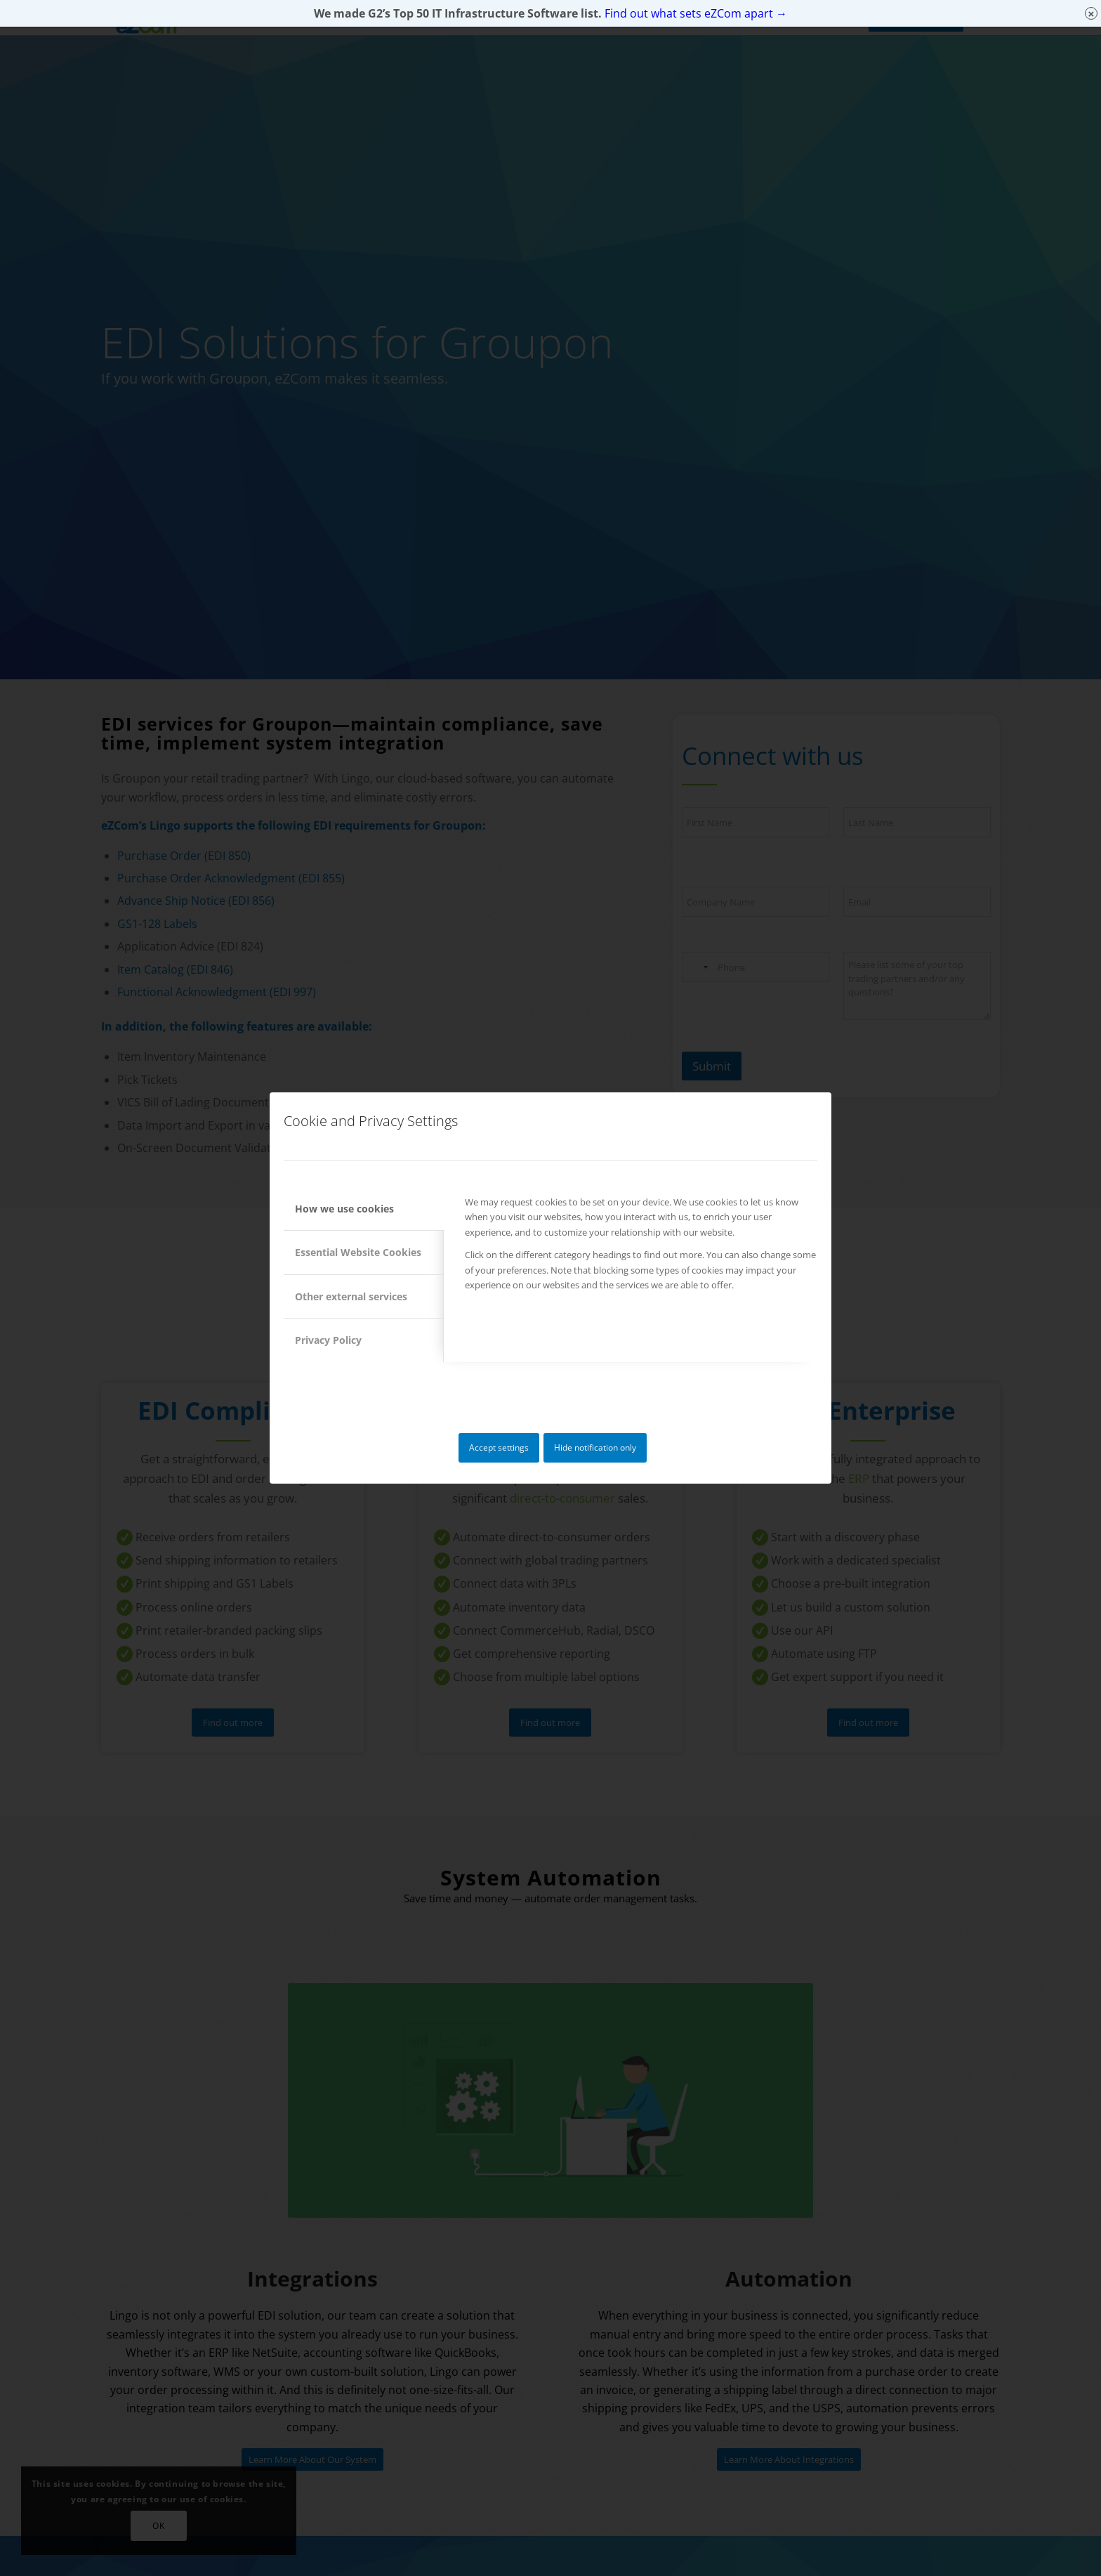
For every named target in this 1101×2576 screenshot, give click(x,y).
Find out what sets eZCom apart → (696, 13)
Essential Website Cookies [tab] (358, 1252)
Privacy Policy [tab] (328, 1340)
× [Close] (1091, 14)
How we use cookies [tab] (344, 1208)
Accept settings (499, 1447)
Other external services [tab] (351, 1296)
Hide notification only (595, 1447)
